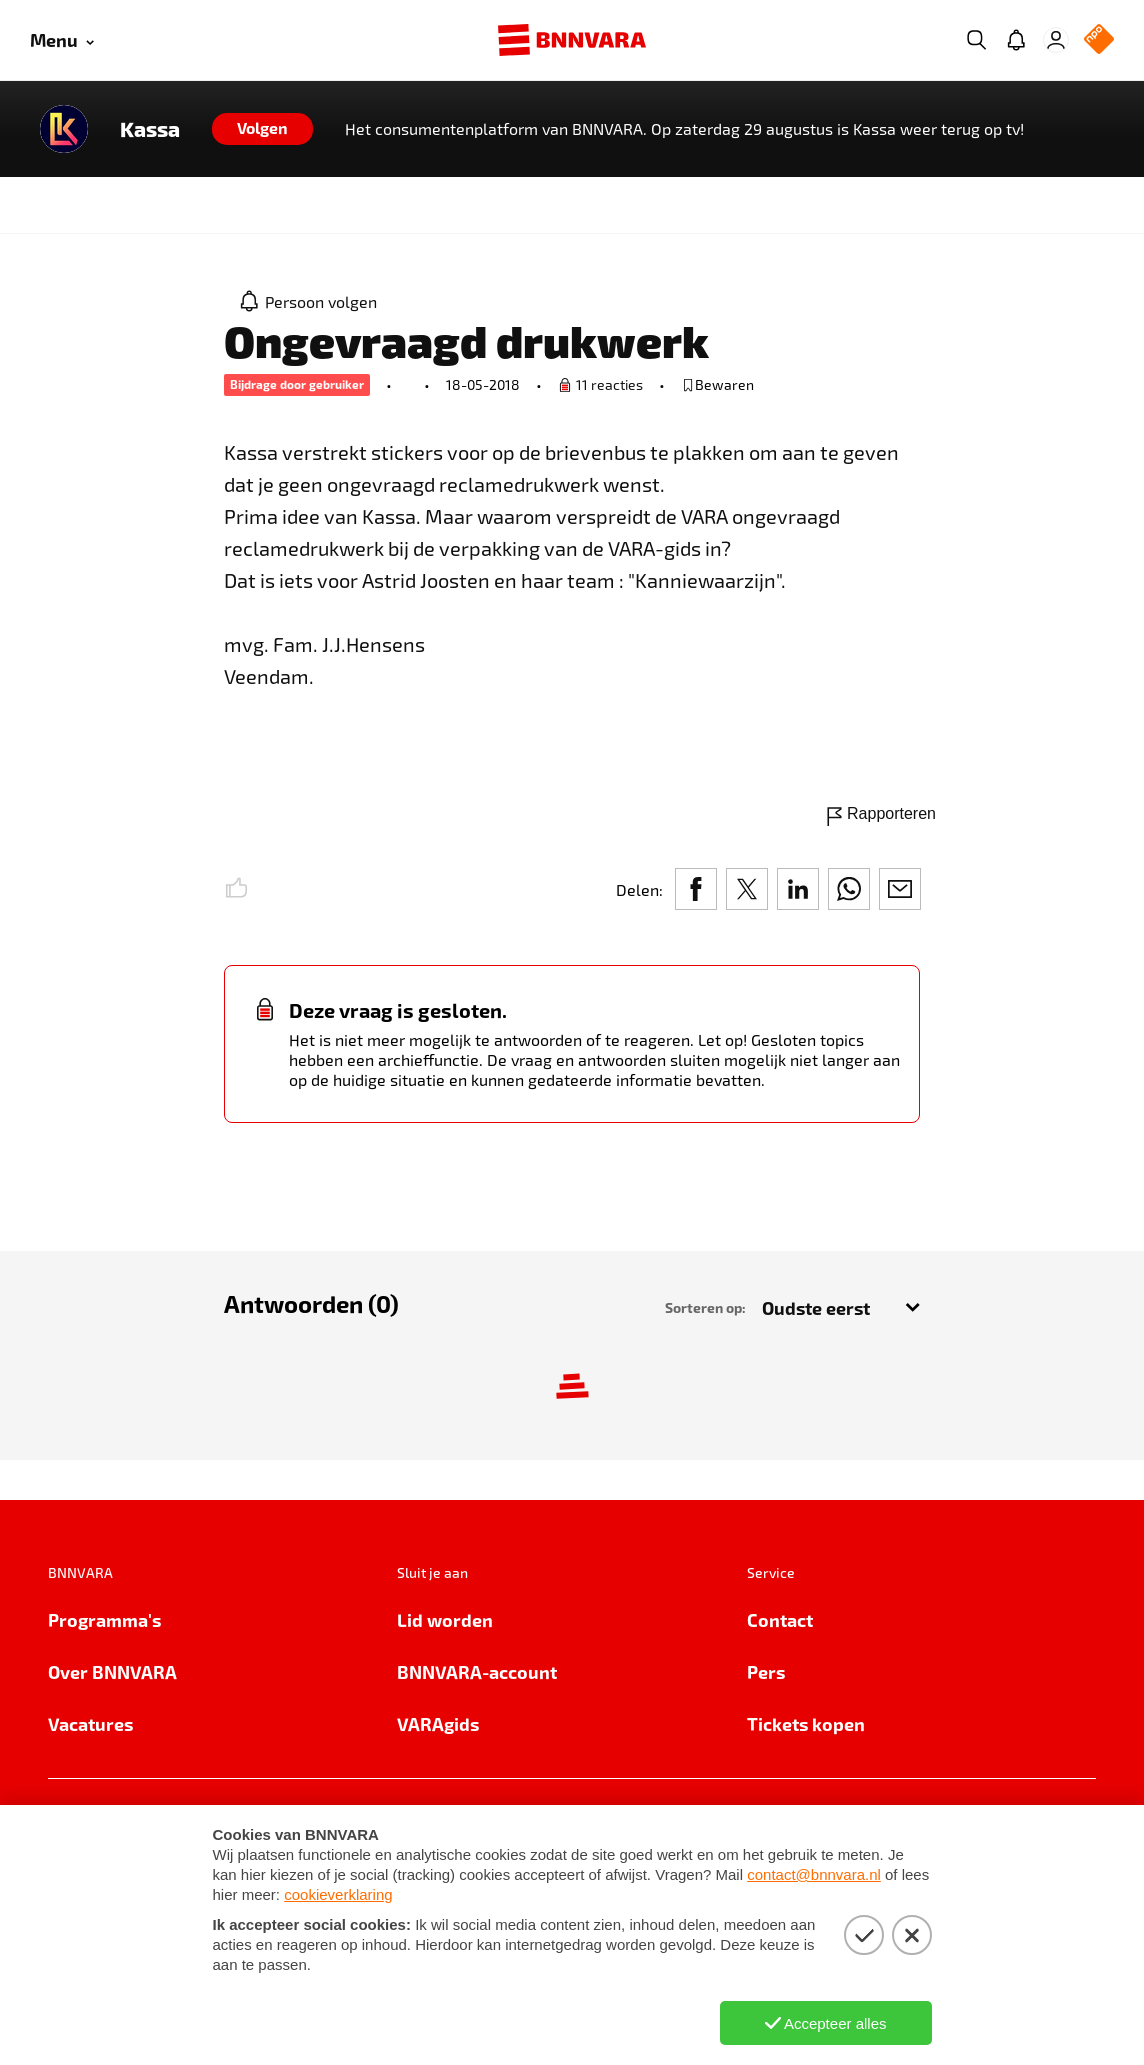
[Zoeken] (976, 40)
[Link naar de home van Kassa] (64, 129)
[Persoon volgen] (309, 301)
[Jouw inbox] (1016, 40)
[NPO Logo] (1099, 40)
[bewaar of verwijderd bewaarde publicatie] (717, 385)
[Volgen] (262, 129)
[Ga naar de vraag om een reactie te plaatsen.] (600, 385)
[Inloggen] (1056, 40)
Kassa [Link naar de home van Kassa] (150, 129)
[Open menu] (62, 40)
